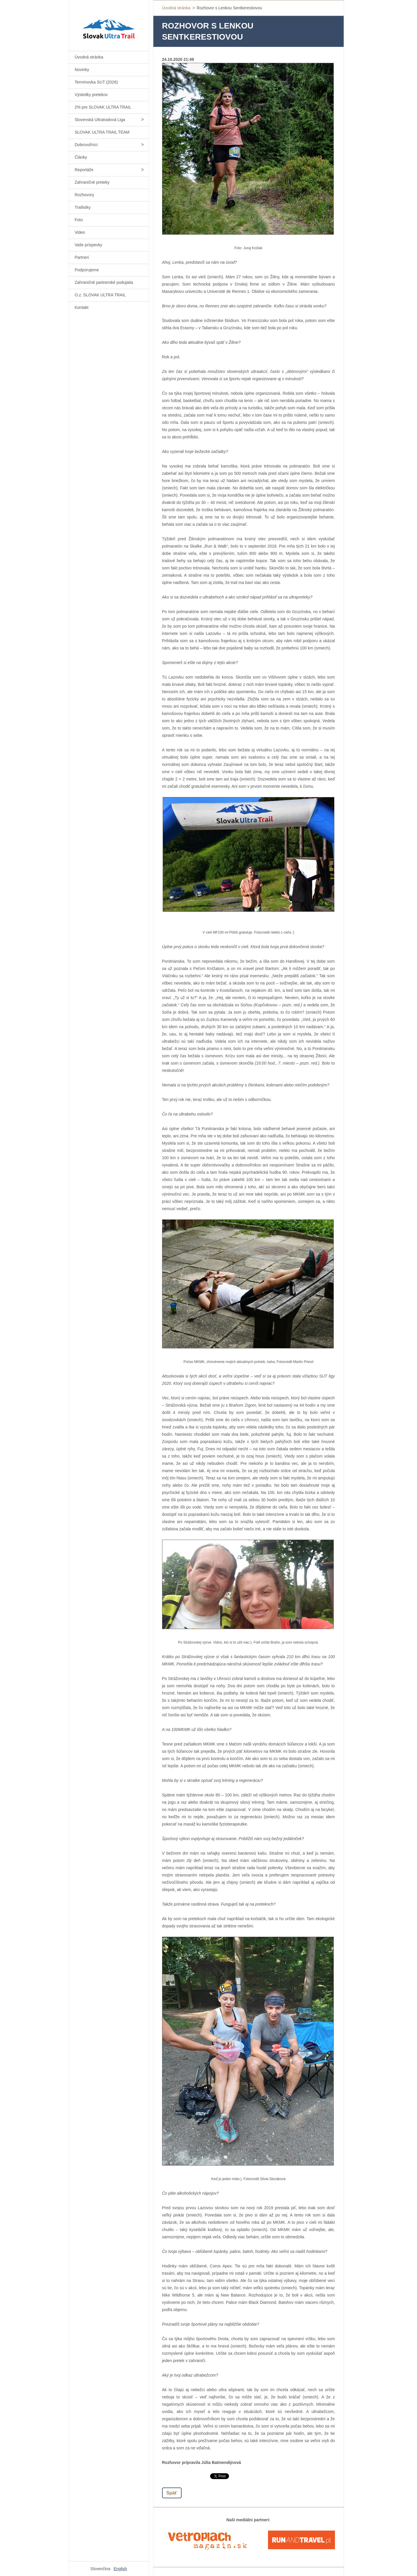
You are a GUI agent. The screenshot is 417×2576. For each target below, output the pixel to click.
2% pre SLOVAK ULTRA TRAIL (103, 107)
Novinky (82, 69)
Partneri (82, 257)
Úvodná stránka (89, 57)
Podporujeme (87, 270)
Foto (79, 219)
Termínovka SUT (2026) (96, 82)
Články (81, 157)
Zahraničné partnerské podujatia (104, 282)
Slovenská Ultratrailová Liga (100, 119)
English (120, 2568)
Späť (171, 2492)
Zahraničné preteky (92, 182)
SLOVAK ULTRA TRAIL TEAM (102, 132)
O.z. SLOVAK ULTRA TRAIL (100, 295)
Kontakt (81, 307)
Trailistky (83, 207)
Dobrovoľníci (86, 144)
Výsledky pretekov (91, 94)
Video (80, 232)
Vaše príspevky (88, 244)
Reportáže (84, 169)
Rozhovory (84, 194)
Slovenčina (101, 2568)
